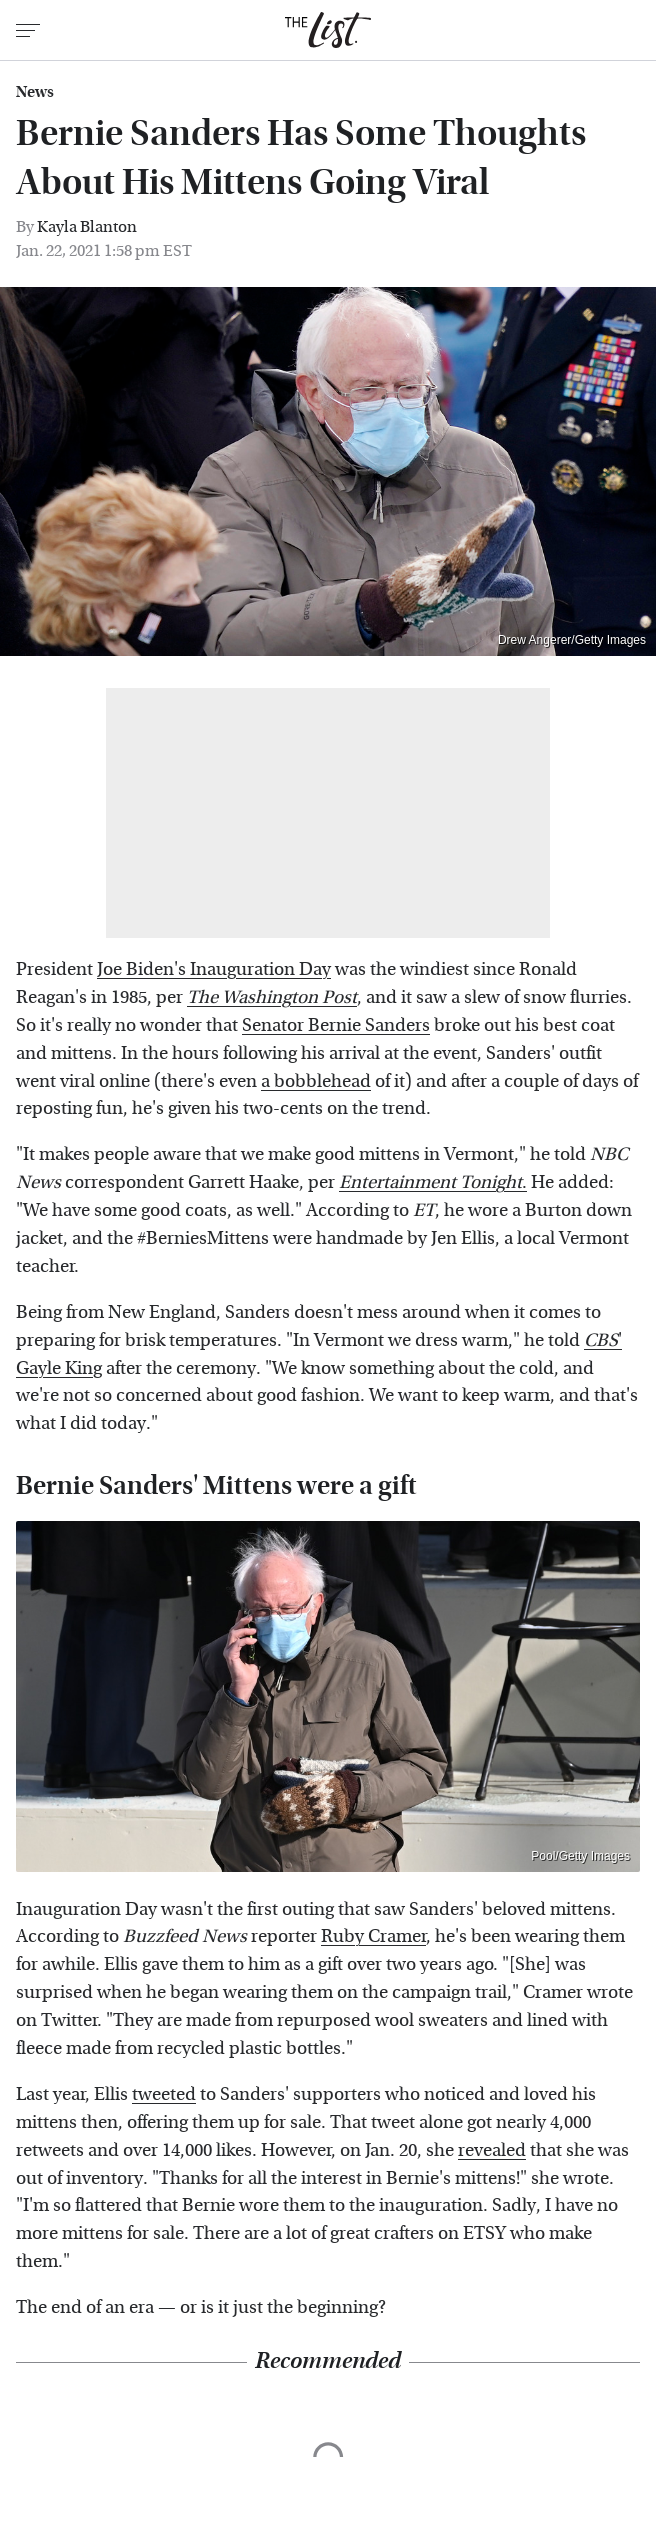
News (35, 92)
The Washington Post (272, 997)
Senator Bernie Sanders (336, 1025)
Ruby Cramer (373, 1936)
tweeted (164, 2094)
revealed (492, 2150)
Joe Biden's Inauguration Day (214, 969)
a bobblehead (316, 1081)
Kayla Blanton (87, 226)
